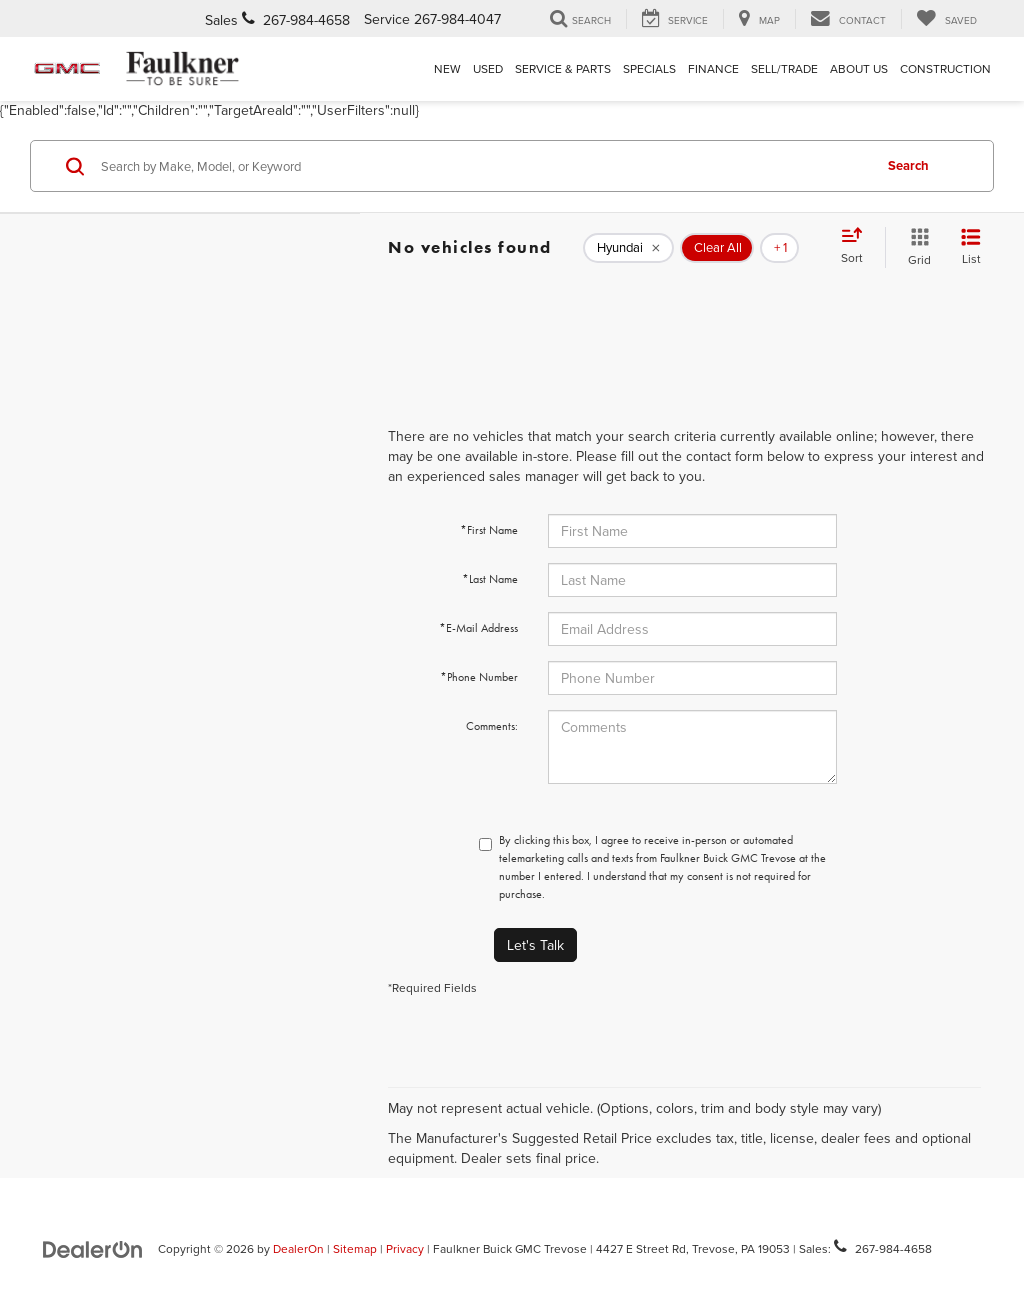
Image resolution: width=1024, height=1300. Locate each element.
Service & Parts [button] (563, 68)
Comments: (492, 726)
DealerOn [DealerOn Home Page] (298, 1248)
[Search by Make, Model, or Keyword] (483, 166)
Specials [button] (649, 68)
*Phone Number (479, 677)
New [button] (447, 68)
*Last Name (490, 579)
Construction (945, 68)
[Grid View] (915, 247)
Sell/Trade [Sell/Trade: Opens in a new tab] (784, 68)
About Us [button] (859, 68)
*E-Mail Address (478, 628)
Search (908, 165)
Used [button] (488, 68)
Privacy (405, 1248)
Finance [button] (713, 68)
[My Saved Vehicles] (946, 19)
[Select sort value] (858, 247)
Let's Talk (535, 945)
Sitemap (355, 1248)
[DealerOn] (93, 1248)
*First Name (489, 530)
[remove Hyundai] (628, 248)
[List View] (971, 247)
